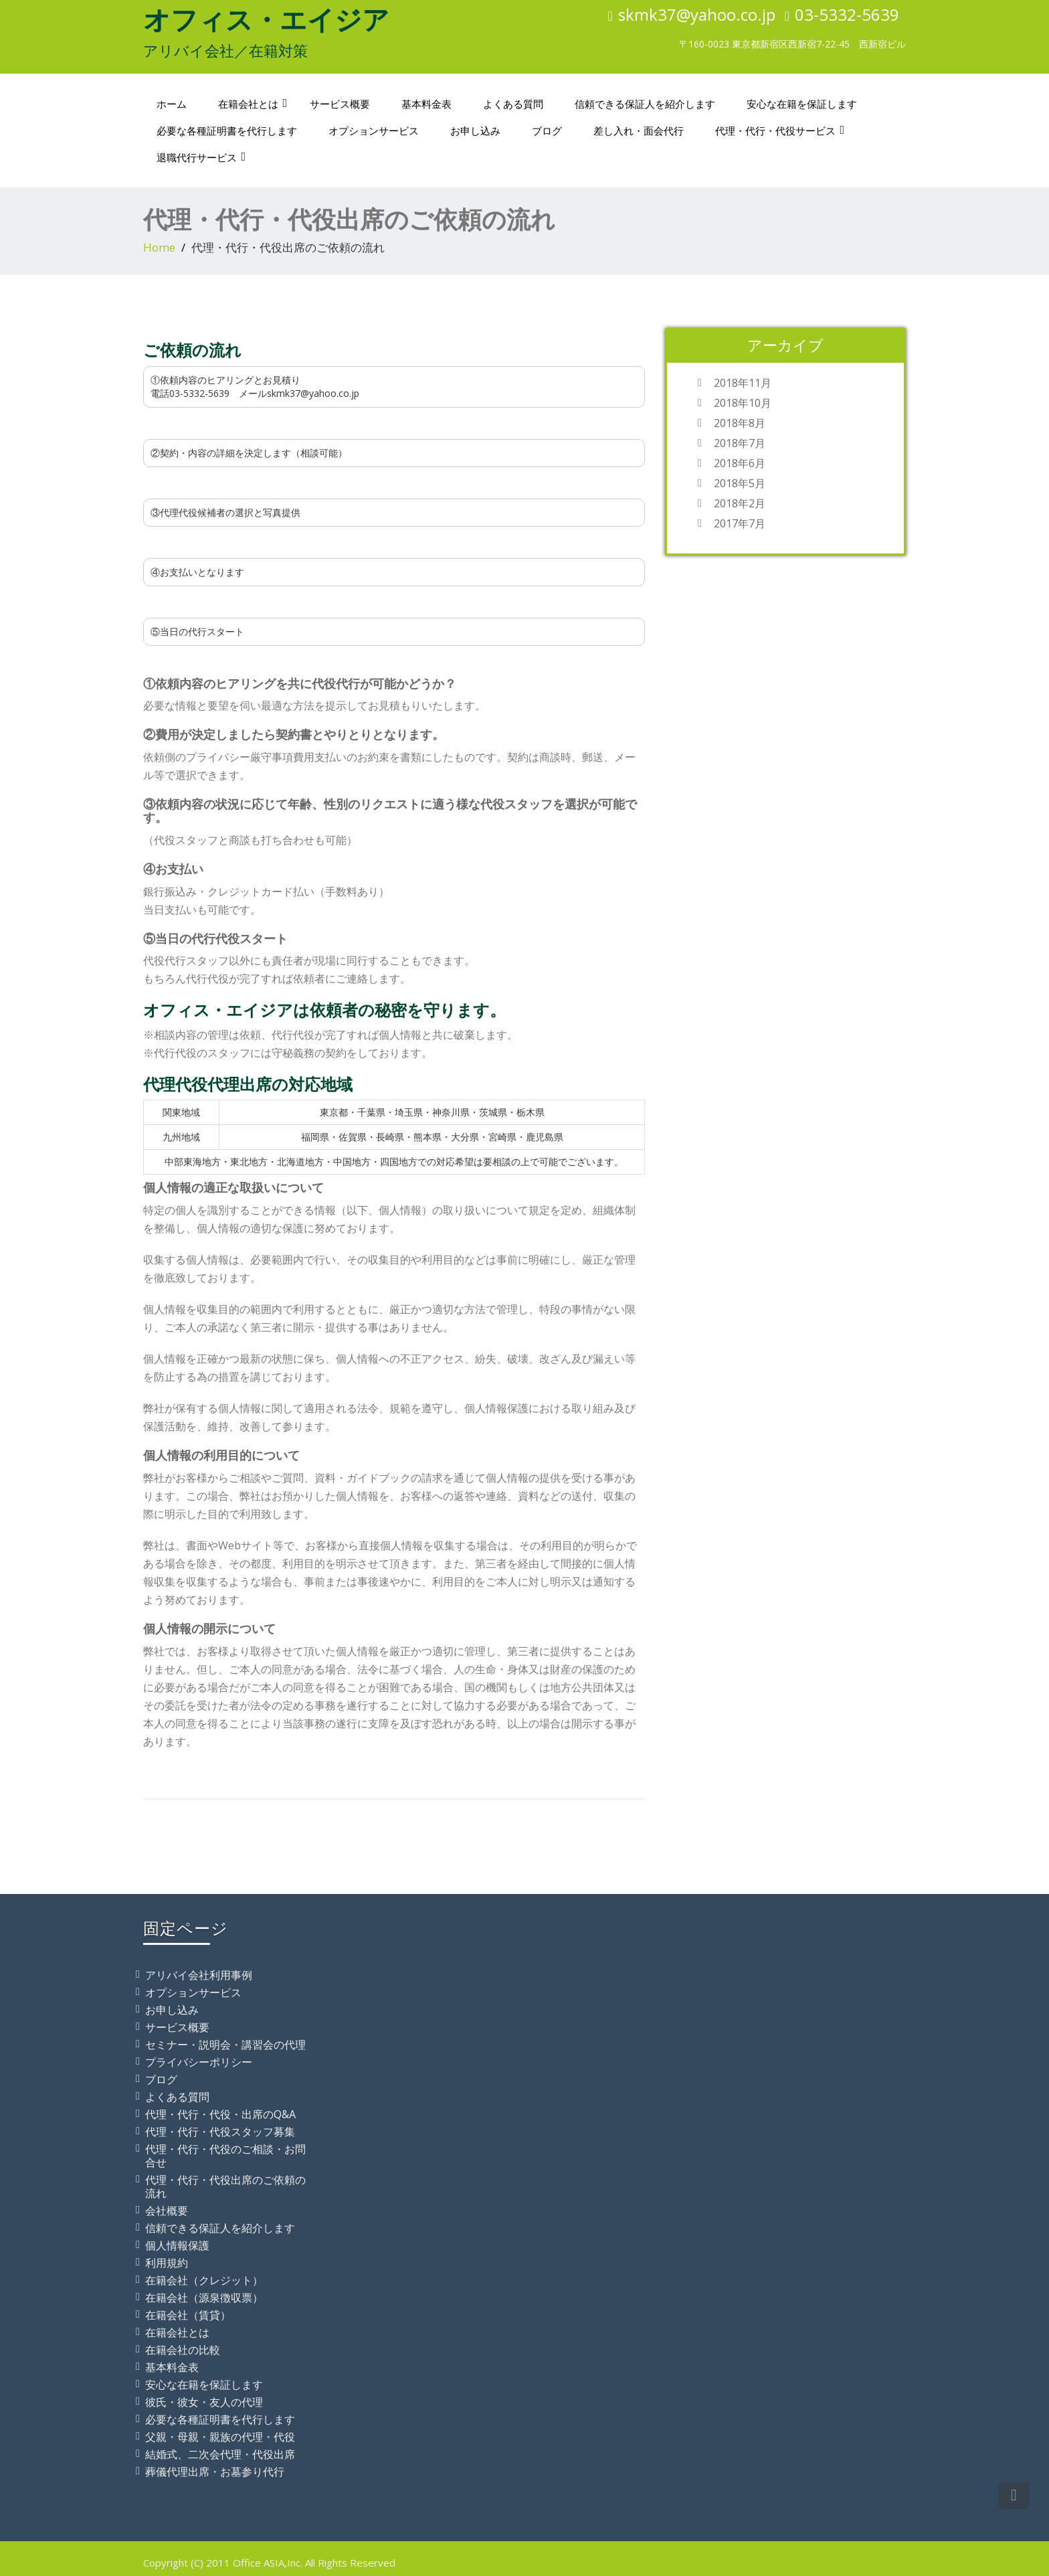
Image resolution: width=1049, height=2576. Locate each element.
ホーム (172, 103)
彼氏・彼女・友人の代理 (204, 2402)
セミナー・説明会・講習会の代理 (225, 2044)
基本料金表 (426, 103)
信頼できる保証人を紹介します (645, 103)
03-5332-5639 (847, 14)
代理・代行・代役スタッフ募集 (220, 2131)
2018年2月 (739, 503)
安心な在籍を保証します (802, 103)
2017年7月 (739, 523)
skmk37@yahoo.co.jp (696, 14)
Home (159, 247)
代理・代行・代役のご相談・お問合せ (225, 2156)
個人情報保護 (177, 2245)
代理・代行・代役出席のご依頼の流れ (225, 2186)
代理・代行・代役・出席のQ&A (220, 2114)
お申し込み (475, 130)
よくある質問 (513, 103)
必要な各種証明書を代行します (227, 130)
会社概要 (166, 2210)
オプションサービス (373, 130)
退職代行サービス (201, 157)
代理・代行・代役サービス (779, 130)
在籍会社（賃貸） (188, 2315)
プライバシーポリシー (198, 2062)
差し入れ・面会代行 (638, 130)
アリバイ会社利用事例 (198, 1975)
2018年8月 (739, 423)
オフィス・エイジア (266, 19)
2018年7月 (739, 443)
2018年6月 (739, 463)
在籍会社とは (252, 103)
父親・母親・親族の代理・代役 (220, 2436)
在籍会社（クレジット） (204, 2280)
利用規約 (166, 2262)
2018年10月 (742, 403)
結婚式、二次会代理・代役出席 (220, 2454)
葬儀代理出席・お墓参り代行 (214, 2471)
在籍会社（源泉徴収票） (204, 2297)
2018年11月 (742, 383)
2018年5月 (739, 483)
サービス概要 (340, 103)
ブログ (547, 130)
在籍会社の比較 (182, 2349)
